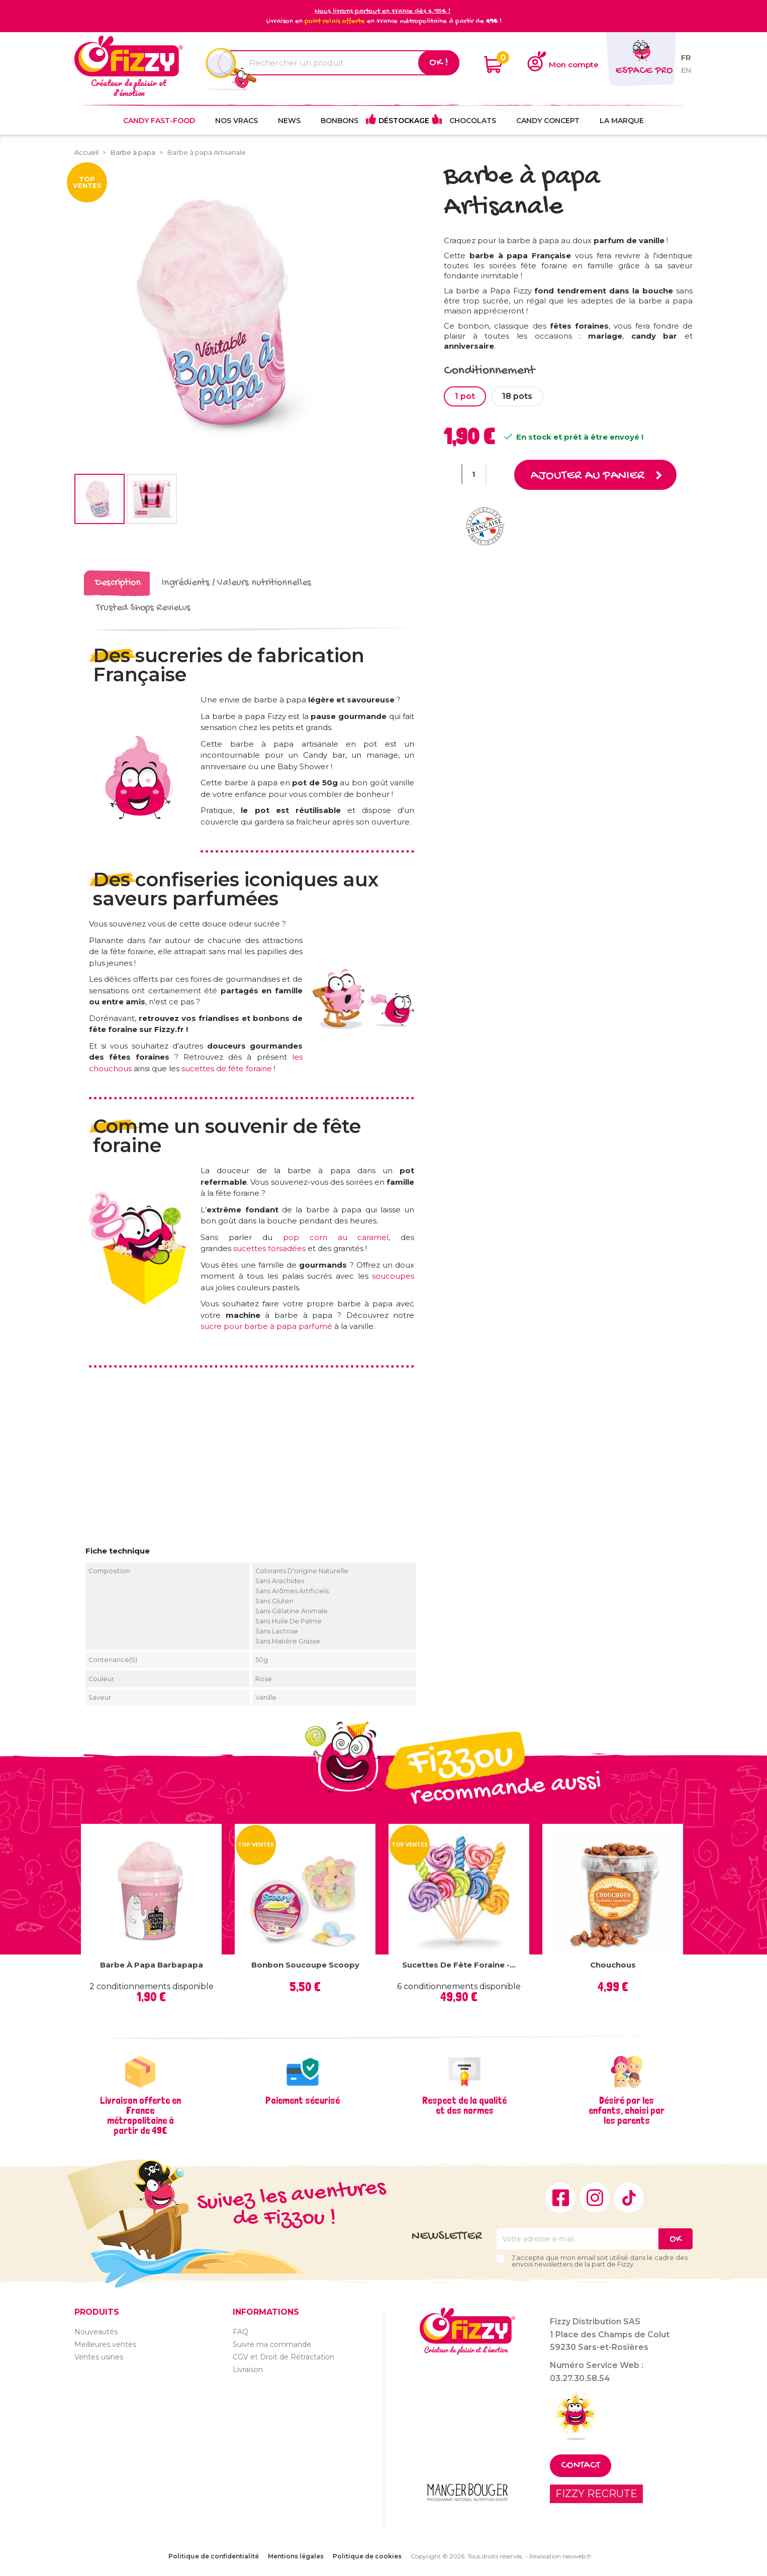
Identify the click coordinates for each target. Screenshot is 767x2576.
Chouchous (613, 1964)
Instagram (595, 2197)
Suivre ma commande (272, 2343)
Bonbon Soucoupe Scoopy (305, 1964)
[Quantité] (474, 474)
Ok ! (438, 62)
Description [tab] (118, 582)
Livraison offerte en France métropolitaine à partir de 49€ (140, 2115)
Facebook (560, 2197)
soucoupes (393, 1275)
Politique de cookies (367, 2555)
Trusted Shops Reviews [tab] (143, 607)
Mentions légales (296, 2555)
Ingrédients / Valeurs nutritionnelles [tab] (236, 582)
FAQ (240, 2331)
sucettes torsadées (269, 1248)
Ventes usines (98, 2356)
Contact (580, 2465)
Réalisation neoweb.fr (560, 2555)
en (686, 70)
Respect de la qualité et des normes (464, 2105)
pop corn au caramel (336, 1237)
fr (686, 57)
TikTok (629, 2197)
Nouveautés (96, 2331)
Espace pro (644, 71)
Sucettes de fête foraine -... (459, 1964)
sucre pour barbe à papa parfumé (266, 1325)
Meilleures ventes (105, 2343)
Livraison (248, 2369)
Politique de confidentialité (213, 2555)
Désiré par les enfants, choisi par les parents (626, 2110)
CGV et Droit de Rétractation (283, 2356)
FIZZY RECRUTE (596, 2493)
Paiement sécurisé (302, 2100)
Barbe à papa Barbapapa (151, 1964)
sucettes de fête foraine (226, 1068)
